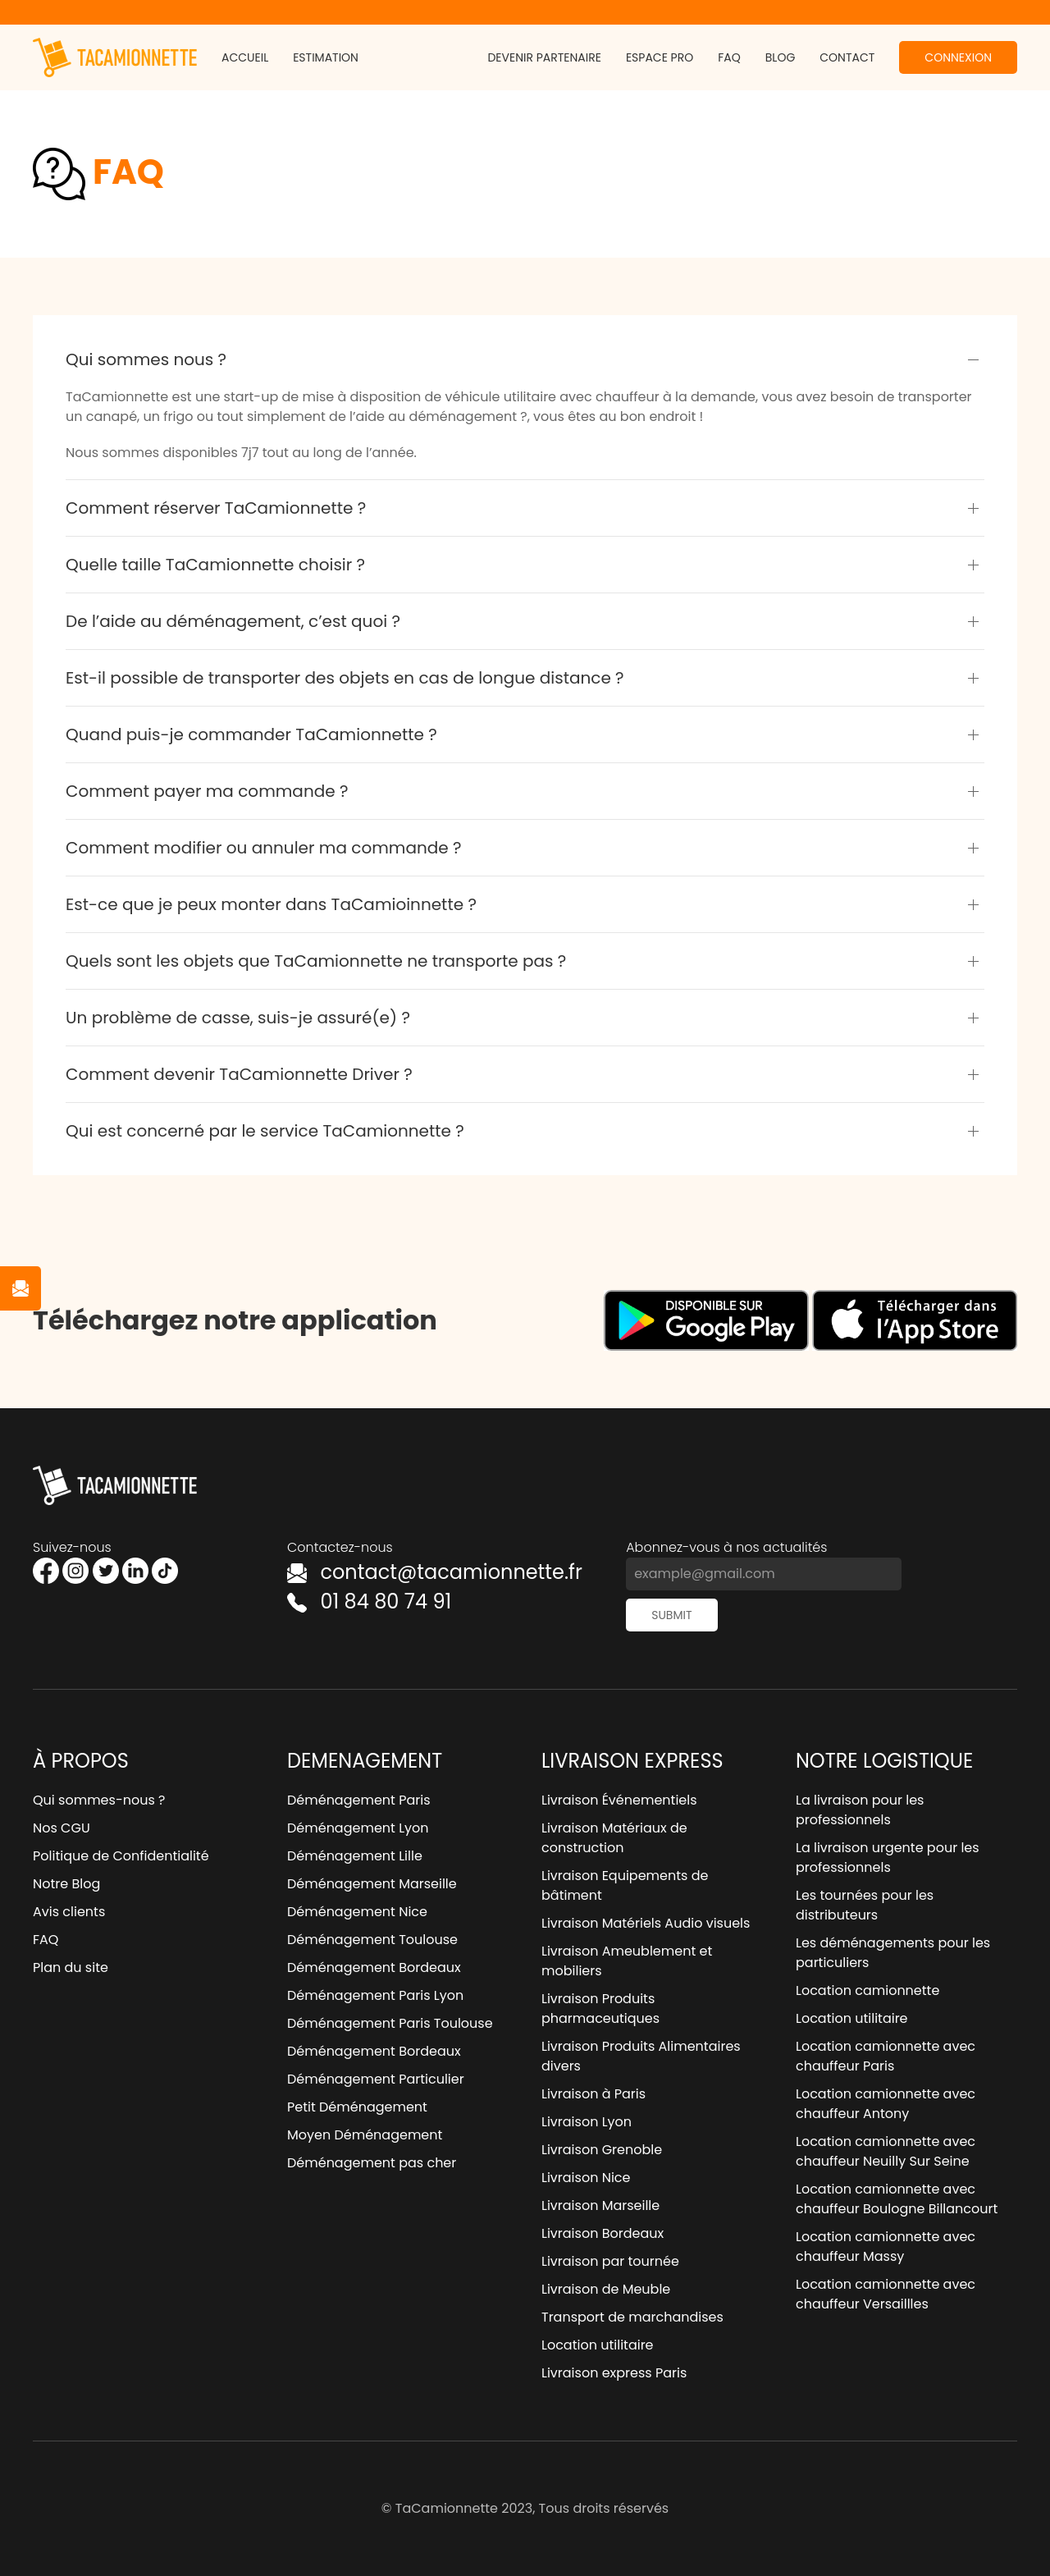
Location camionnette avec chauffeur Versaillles (885, 2294)
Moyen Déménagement (364, 2134)
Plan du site (70, 1967)
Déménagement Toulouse (372, 1939)
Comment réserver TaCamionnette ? (216, 507)
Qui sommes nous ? (146, 359)
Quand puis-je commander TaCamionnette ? (251, 734)
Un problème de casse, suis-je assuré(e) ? (238, 1017)
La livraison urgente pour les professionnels (887, 1857)
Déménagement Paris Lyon (375, 1995)
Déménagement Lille (354, 1855)
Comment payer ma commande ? (207, 791)
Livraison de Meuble (605, 2289)
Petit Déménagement (357, 2107)
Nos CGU (61, 1828)
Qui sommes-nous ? (99, 1800)
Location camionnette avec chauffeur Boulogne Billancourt (897, 2199)
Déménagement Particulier (375, 2079)
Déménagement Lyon (358, 1828)
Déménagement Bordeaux (374, 1967)
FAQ (729, 57)
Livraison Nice (585, 2177)
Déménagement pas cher (371, 2162)
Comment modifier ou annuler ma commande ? (263, 847)
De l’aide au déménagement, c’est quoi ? (233, 621)
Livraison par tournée (610, 2261)
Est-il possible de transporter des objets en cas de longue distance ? (345, 677)
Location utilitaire (597, 2345)
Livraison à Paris (593, 2093)
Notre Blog (66, 1883)
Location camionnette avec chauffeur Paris (885, 2056)
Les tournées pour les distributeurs (865, 1905)
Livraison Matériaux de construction (614, 1838)
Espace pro (659, 57)
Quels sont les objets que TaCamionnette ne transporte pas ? (316, 960)
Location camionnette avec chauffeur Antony (885, 2103)
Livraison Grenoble (601, 2149)
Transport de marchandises (632, 2317)
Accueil (244, 57)
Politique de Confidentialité (121, 1855)
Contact (846, 57)
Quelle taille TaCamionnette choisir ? (215, 564)
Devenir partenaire (544, 57)
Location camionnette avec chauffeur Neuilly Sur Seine (885, 2151)
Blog (780, 57)
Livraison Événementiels (619, 1800)
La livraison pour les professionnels (860, 1810)
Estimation (325, 57)
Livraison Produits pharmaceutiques (600, 2008)
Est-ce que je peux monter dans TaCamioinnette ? (271, 904)
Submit (671, 1615)
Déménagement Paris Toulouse (390, 2023)
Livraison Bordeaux (602, 2233)
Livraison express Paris (614, 2372)
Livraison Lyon (586, 2121)
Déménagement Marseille (372, 1883)
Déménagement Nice (357, 1911)
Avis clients (69, 1911)
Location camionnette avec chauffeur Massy (885, 2246)
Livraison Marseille (600, 2205)
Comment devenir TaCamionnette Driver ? (239, 1074)
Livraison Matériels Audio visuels (645, 1923)
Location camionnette (867, 1990)
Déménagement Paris (359, 1800)
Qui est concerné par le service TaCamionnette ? (265, 1130)
